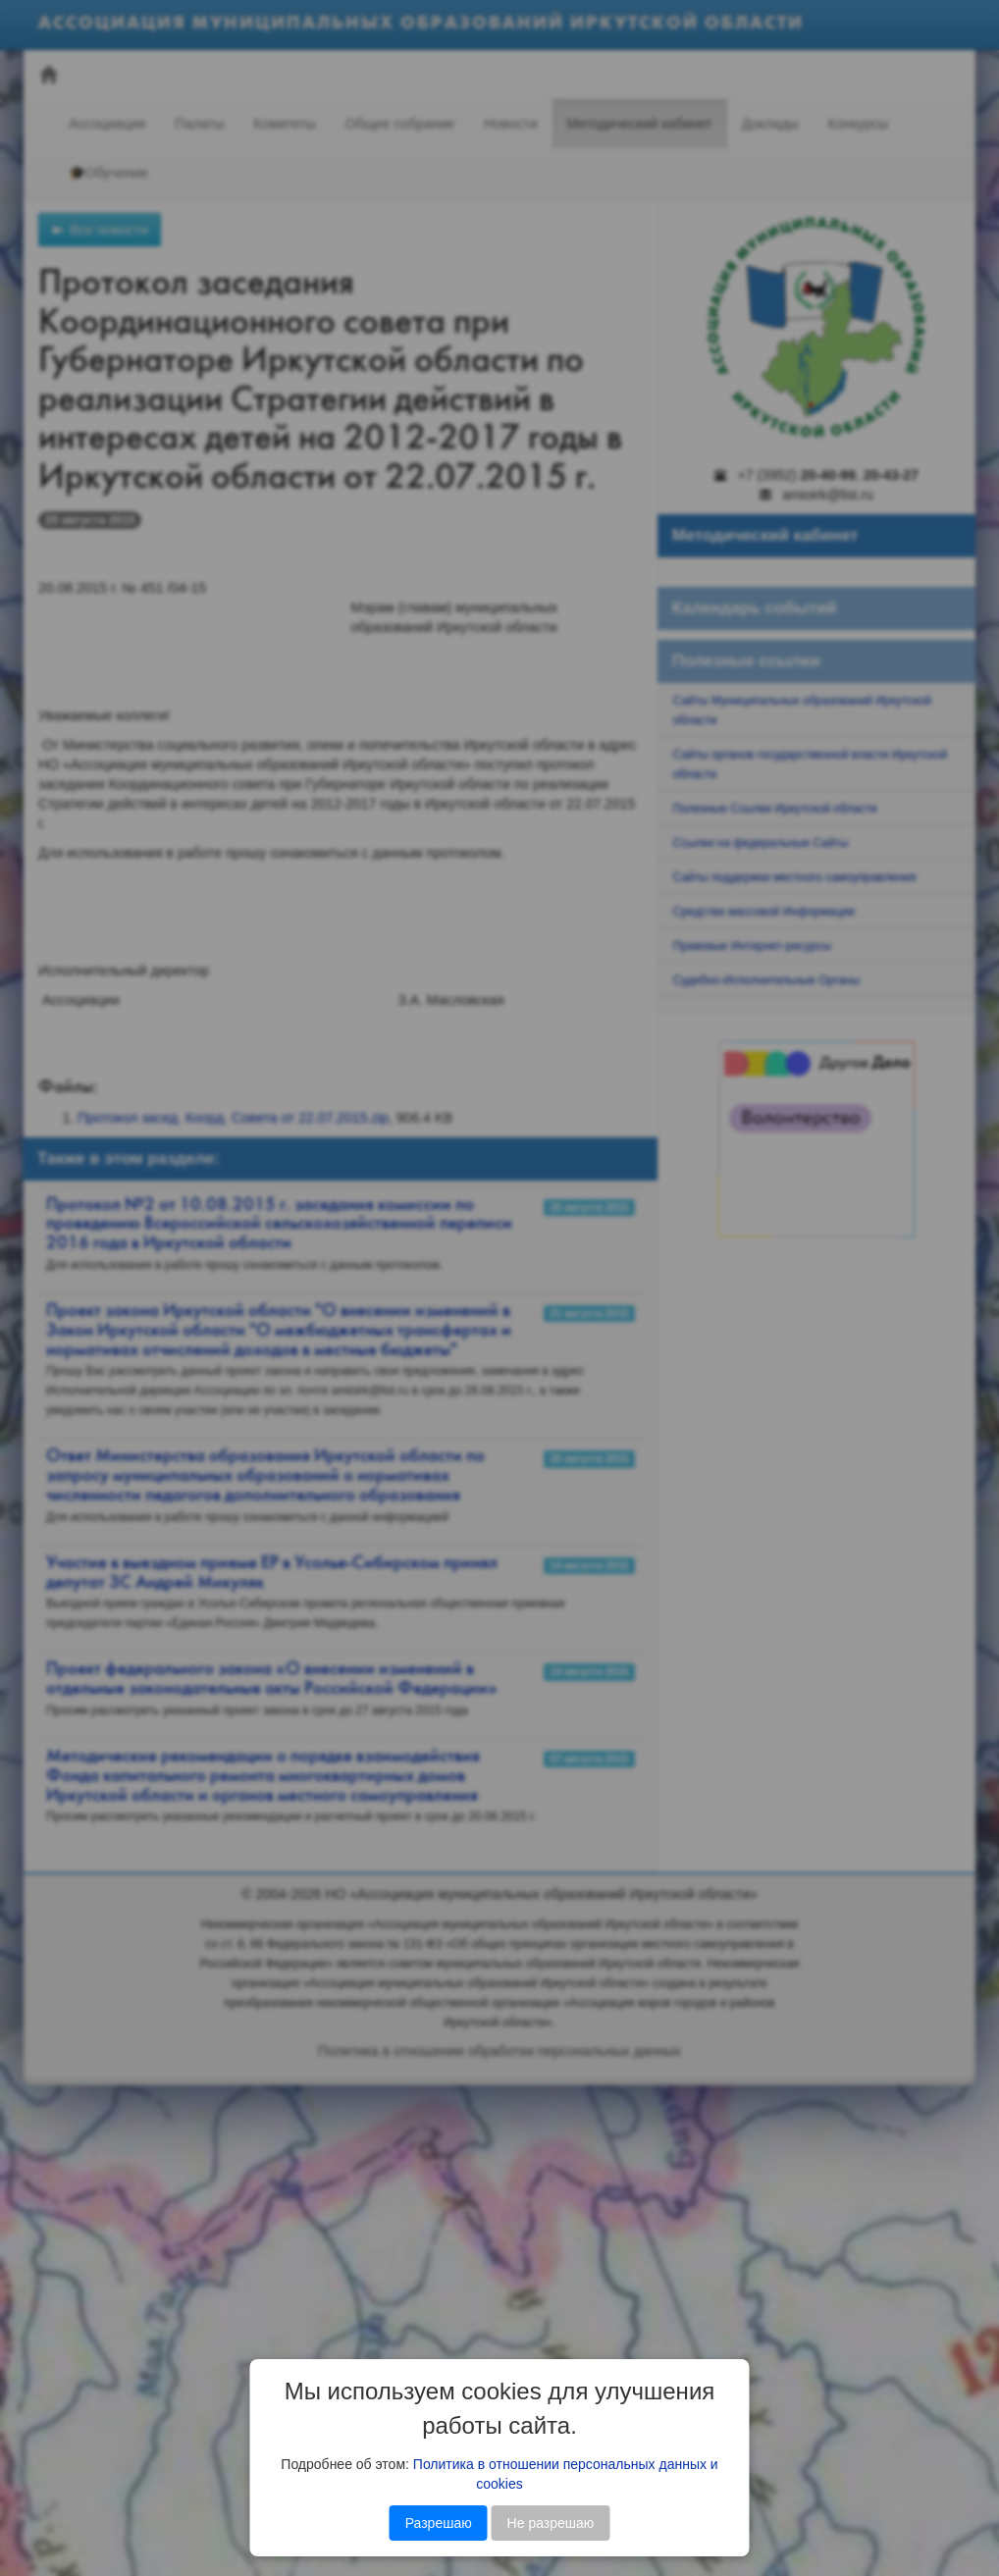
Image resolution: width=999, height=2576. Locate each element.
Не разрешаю (551, 2523)
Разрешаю (438, 2523)
